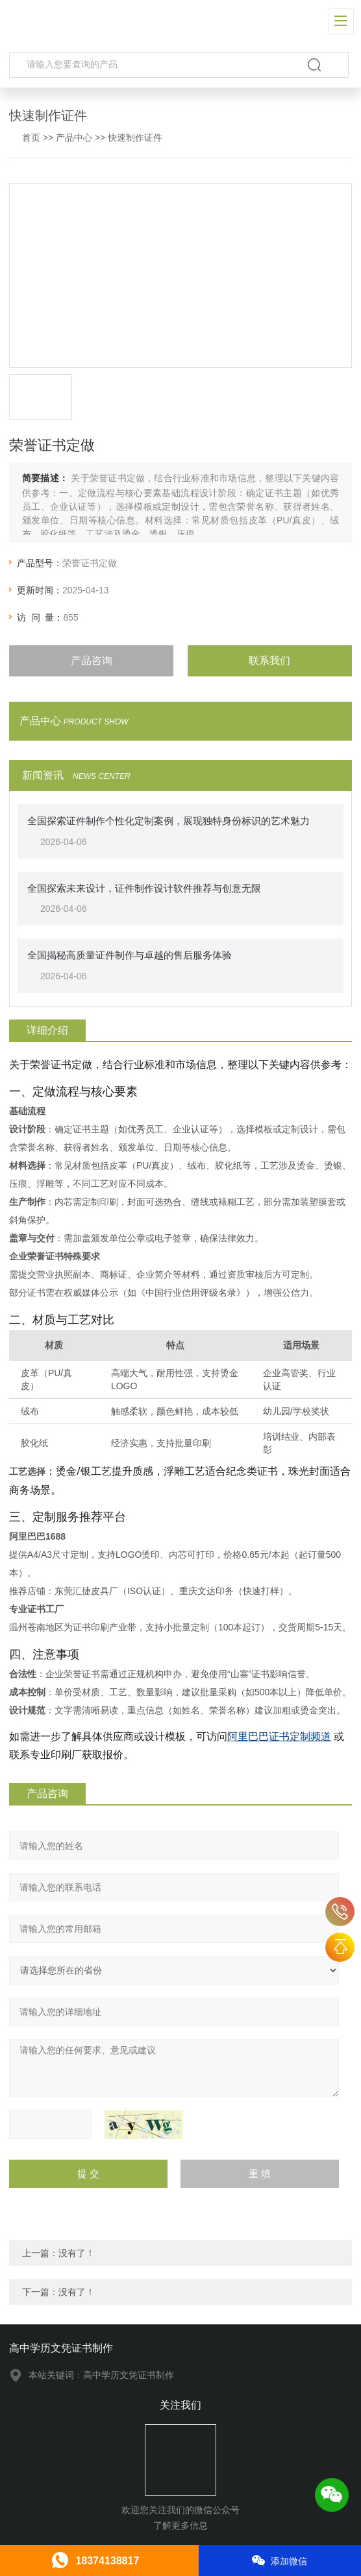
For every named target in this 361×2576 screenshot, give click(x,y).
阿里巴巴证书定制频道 (279, 1736)
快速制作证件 (135, 137)
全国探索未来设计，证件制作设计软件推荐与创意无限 (144, 888)
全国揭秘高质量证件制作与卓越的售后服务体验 (129, 954)
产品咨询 (91, 660)
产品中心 (74, 137)
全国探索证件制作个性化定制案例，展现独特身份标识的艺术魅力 (168, 820)
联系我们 (269, 660)
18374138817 (340, 1911)
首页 (31, 137)
